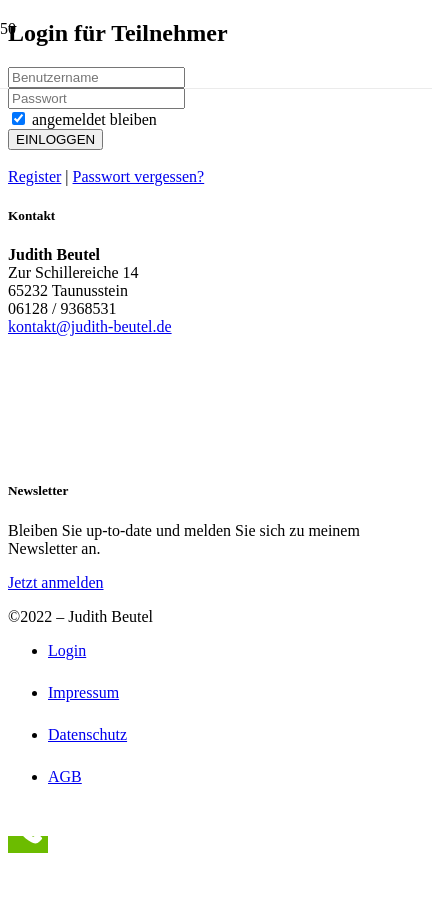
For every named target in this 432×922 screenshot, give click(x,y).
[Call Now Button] (28, 844)
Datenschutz (87, 734)
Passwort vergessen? (139, 176)
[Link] (126, 162)
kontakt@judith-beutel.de (90, 326)
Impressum (83, 692)
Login (67, 650)
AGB (65, 776)
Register (34, 176)
